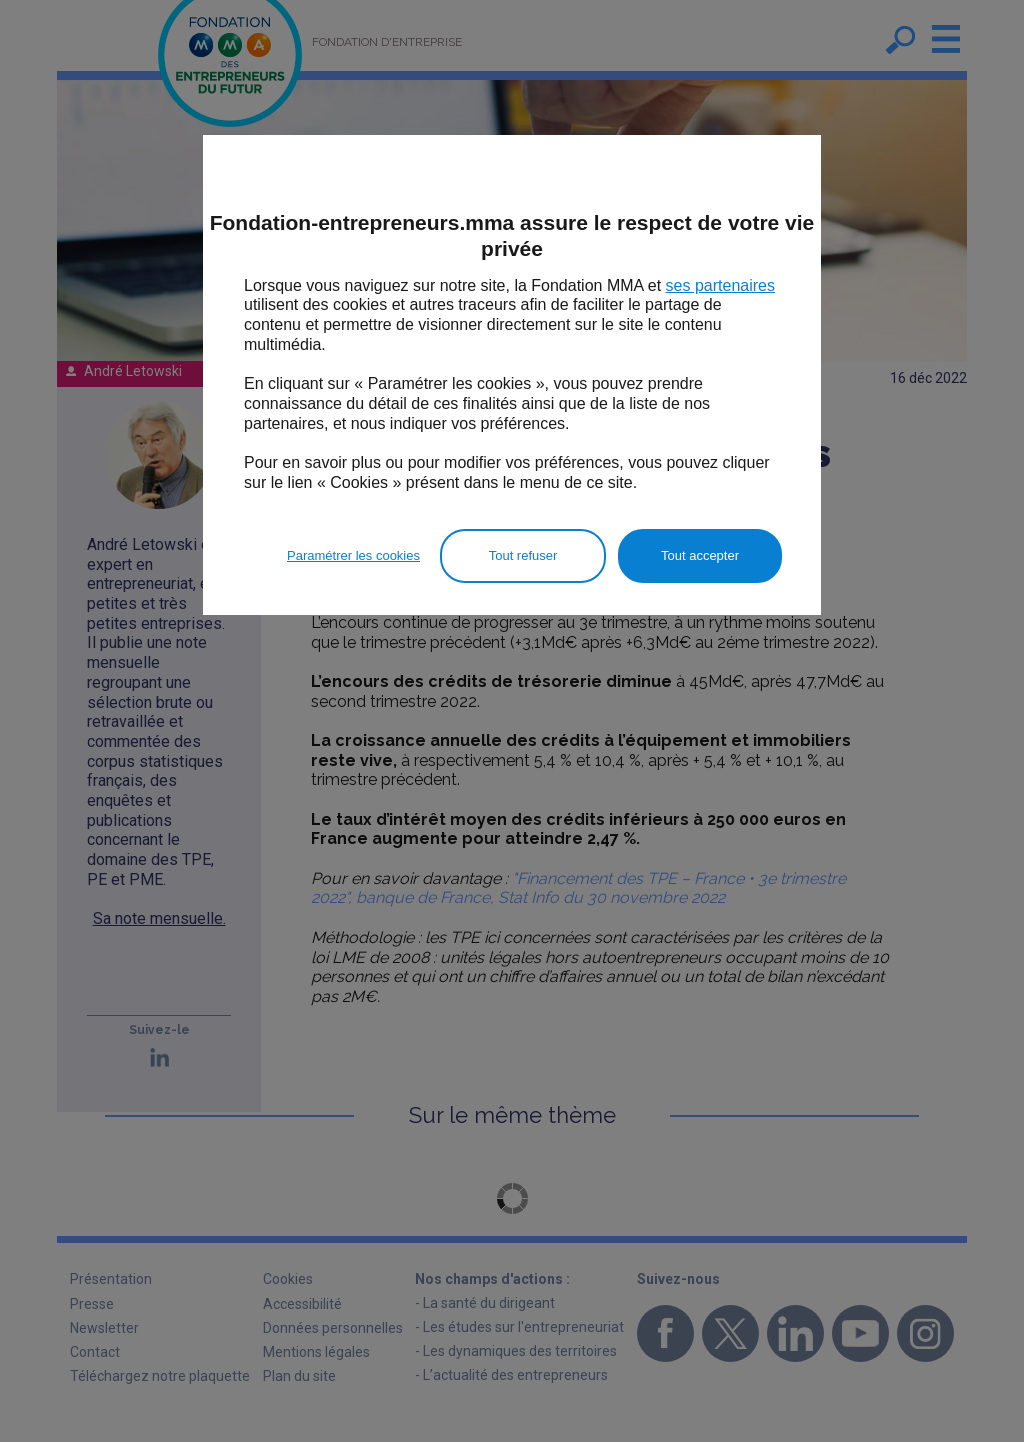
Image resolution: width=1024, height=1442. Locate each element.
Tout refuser (523, 555)
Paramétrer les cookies (353, 555)
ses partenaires (720, 285)
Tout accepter (700, 555)
